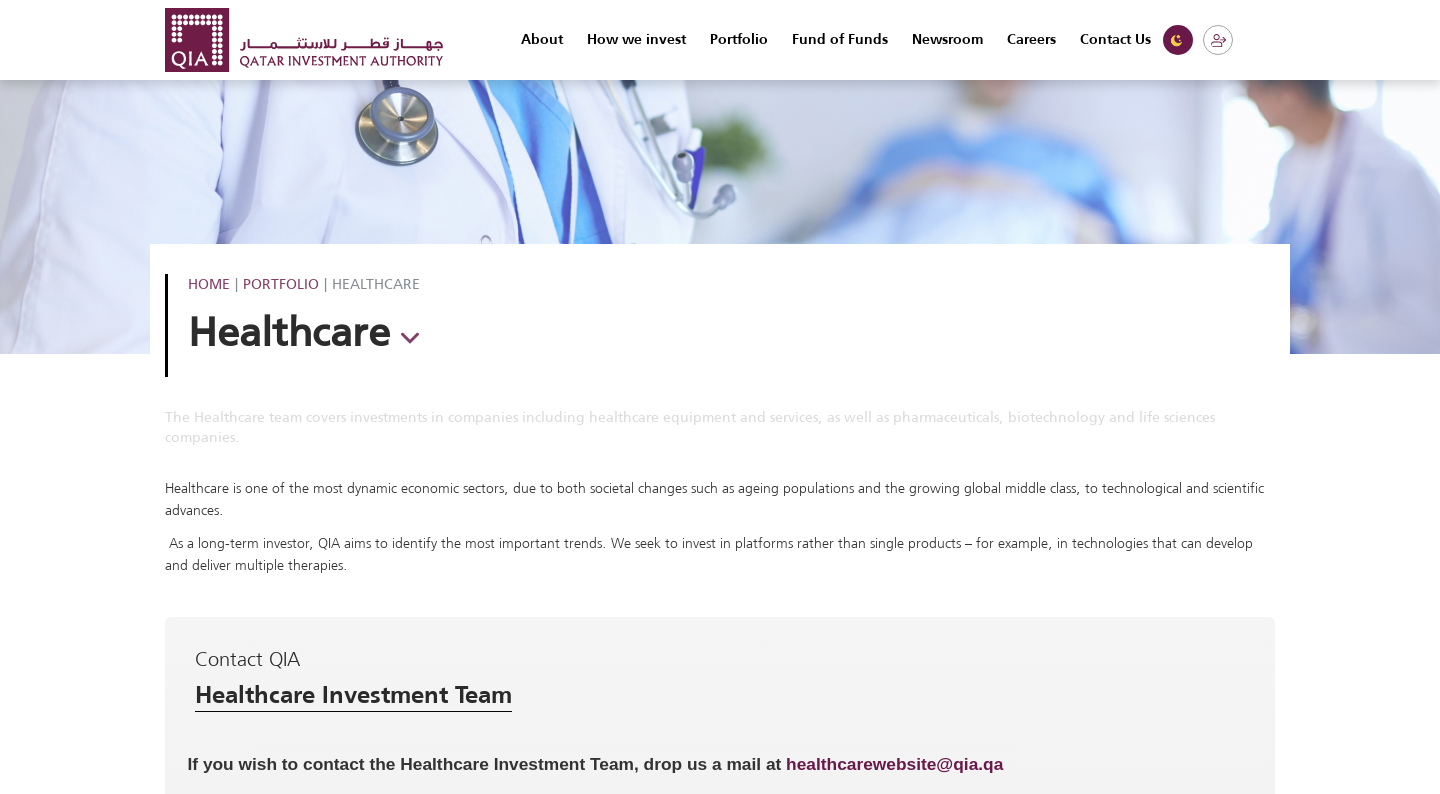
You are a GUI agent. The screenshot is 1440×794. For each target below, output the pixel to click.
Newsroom (947, 40)
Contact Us (1115, 40)
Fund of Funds (840, 40)
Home (209, 284)
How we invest (636, 40)
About (542, 40)
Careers (1031, 40)
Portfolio (739, 40)
